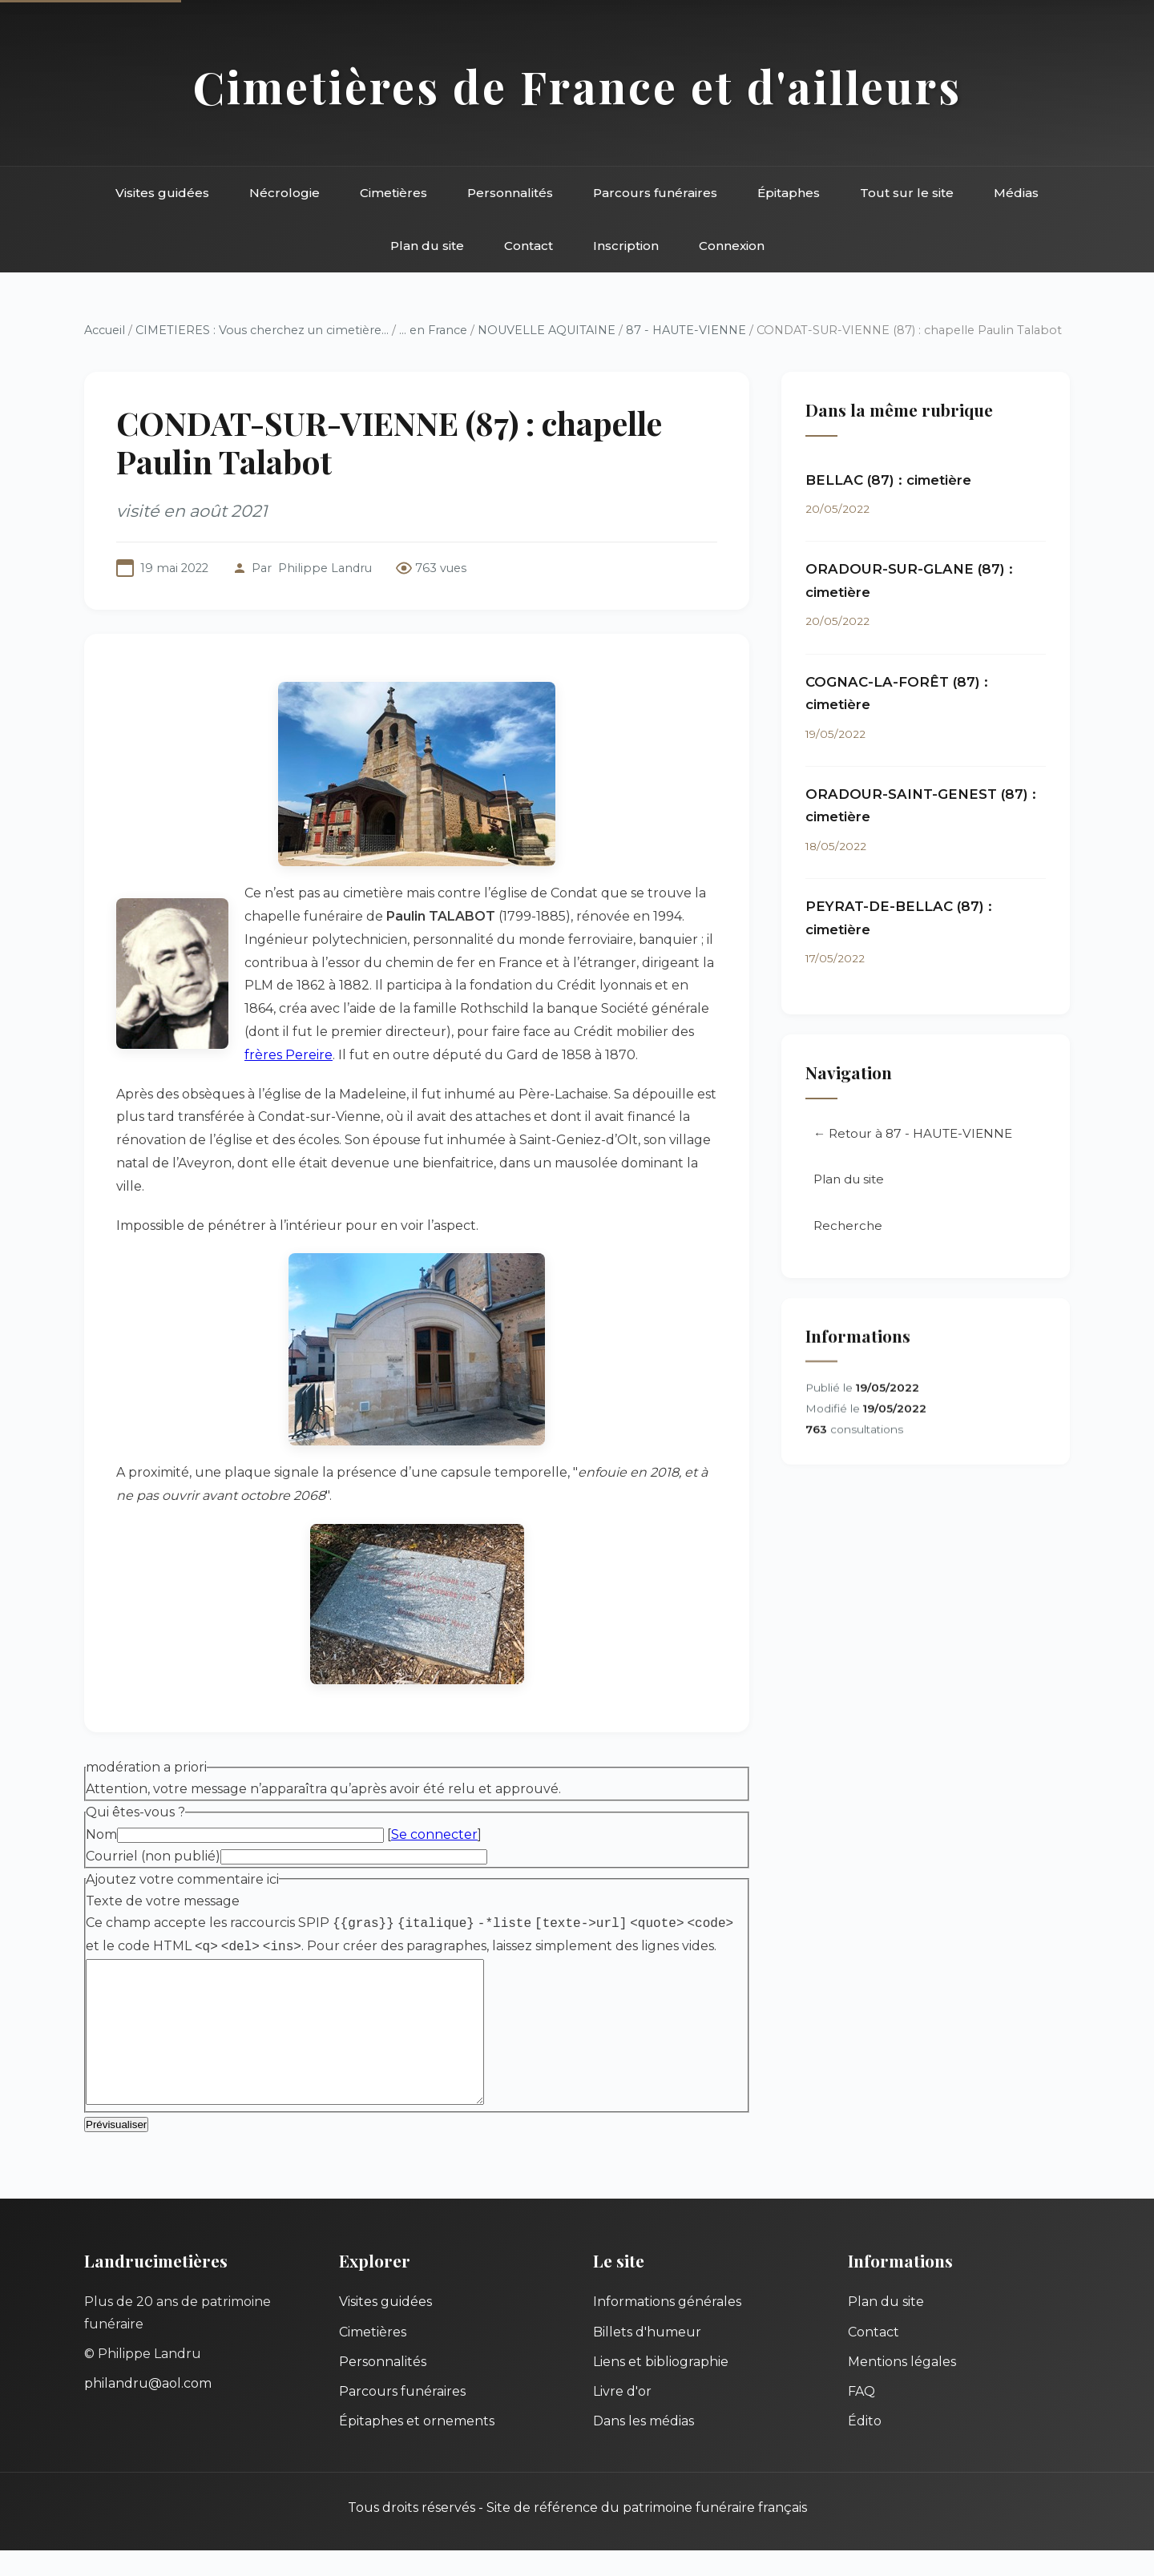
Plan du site (427, 245)
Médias (1016, 192)
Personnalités (510, 192)
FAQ (861, 2417)
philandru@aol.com (148, 2409)
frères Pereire (288, 1054)
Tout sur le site (907, 192)
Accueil (104, 330)
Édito (865, 2446)
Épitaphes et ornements (416, 2446)
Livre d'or (622, 2417)
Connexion (732, 245)
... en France (433, 330)
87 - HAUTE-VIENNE (686, 330)
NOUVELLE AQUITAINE (546, 330)
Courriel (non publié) (153, 1856)
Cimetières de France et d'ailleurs (577, 86)
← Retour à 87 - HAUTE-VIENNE (912, 1133)
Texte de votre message (163, 1901)
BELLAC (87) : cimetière (888, 480)
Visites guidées (162, 192)
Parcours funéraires (655, 192)
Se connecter (434, 1834)
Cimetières (393, 192)
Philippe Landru (325, 568)
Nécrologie (284, 192)
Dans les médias (643, 2446)
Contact (528, 245)
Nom (101, 1834)
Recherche (847, 1226)
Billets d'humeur (647, 2357)
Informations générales (667, 2327)
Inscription (626, 245)
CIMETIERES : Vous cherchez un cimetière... (262, 330)
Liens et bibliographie (660, 2387)
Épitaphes (788, 192)
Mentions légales (902, 2387)
